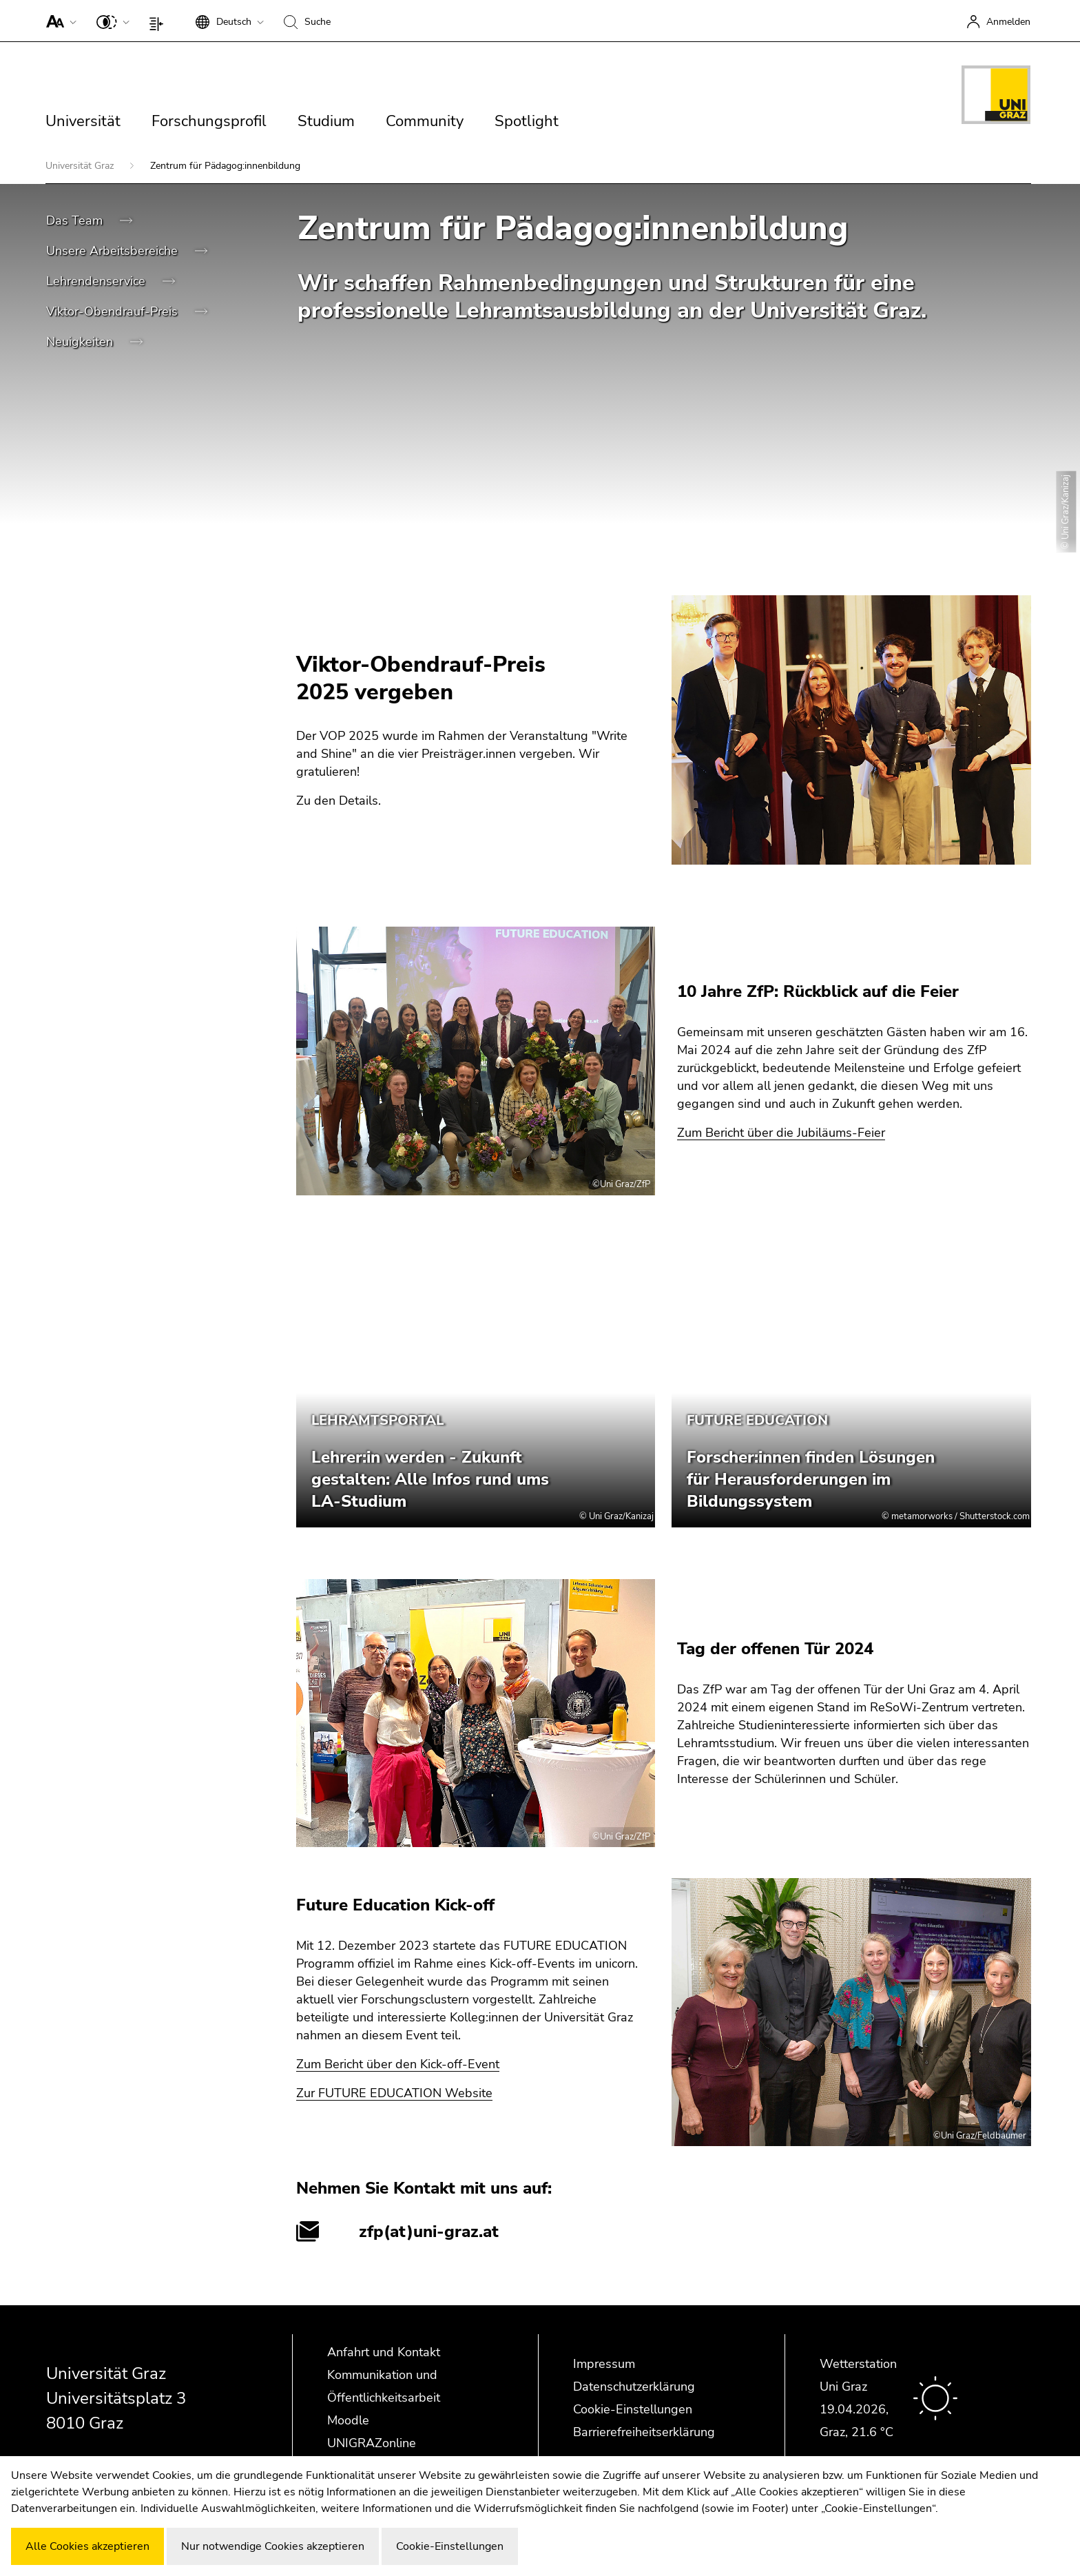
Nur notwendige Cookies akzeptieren (272, 2546)
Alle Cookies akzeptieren (87, 2546)
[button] (58, 20)
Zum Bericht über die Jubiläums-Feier (781, 1132)
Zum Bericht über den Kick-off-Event (397, 2064)
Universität (83, 121)
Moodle (348, 2420)
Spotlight (527, 121)
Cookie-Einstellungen (632, 2409)
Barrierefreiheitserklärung (644, 2432)
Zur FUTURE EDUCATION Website (394, 2093)
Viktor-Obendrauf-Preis (113, 311)
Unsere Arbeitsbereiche (113, 251)
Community (425, 121)
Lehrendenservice (97, 281)
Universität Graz (80, 165)
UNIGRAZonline (371, 2443)
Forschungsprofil (209, 121)
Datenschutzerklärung (634, 2386)
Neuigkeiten (81, 341)
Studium (326, 121)
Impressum (604, 2364)
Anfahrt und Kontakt (383, 2352)
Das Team (76, 220)
